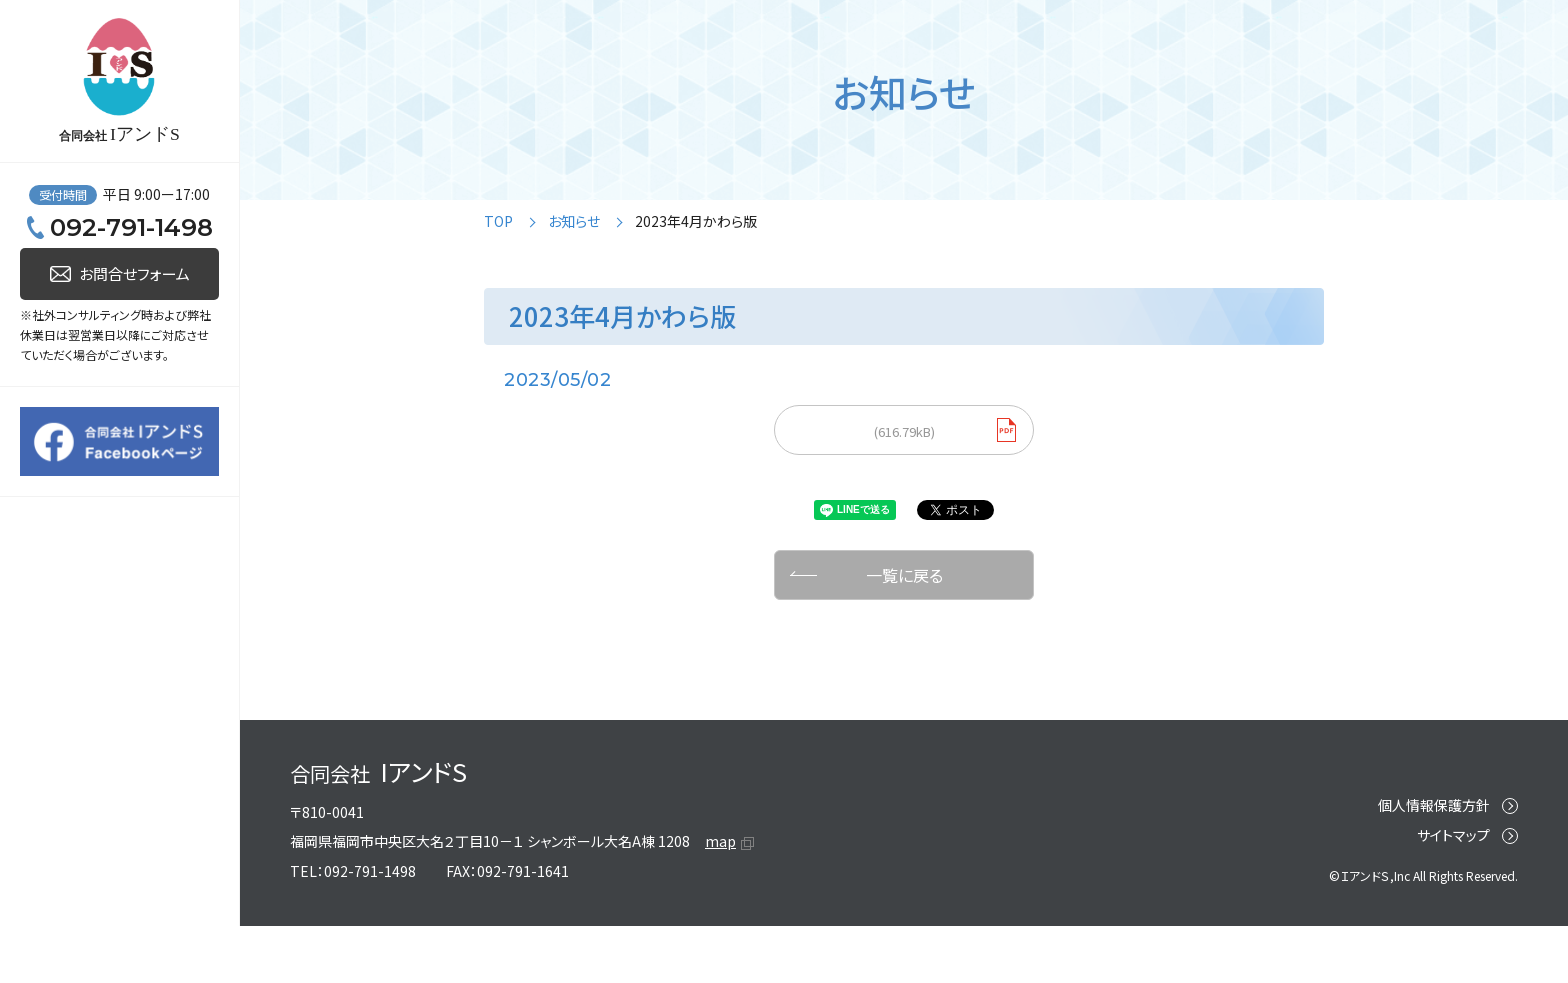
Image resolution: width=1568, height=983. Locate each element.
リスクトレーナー (108, 272)
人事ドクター (100, 199)
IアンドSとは (69, 490)
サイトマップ (1453, 863)
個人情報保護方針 (1434, 833)
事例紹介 (57, 417)
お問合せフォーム (134, 759)
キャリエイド (90, 345)
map (720, 870)
